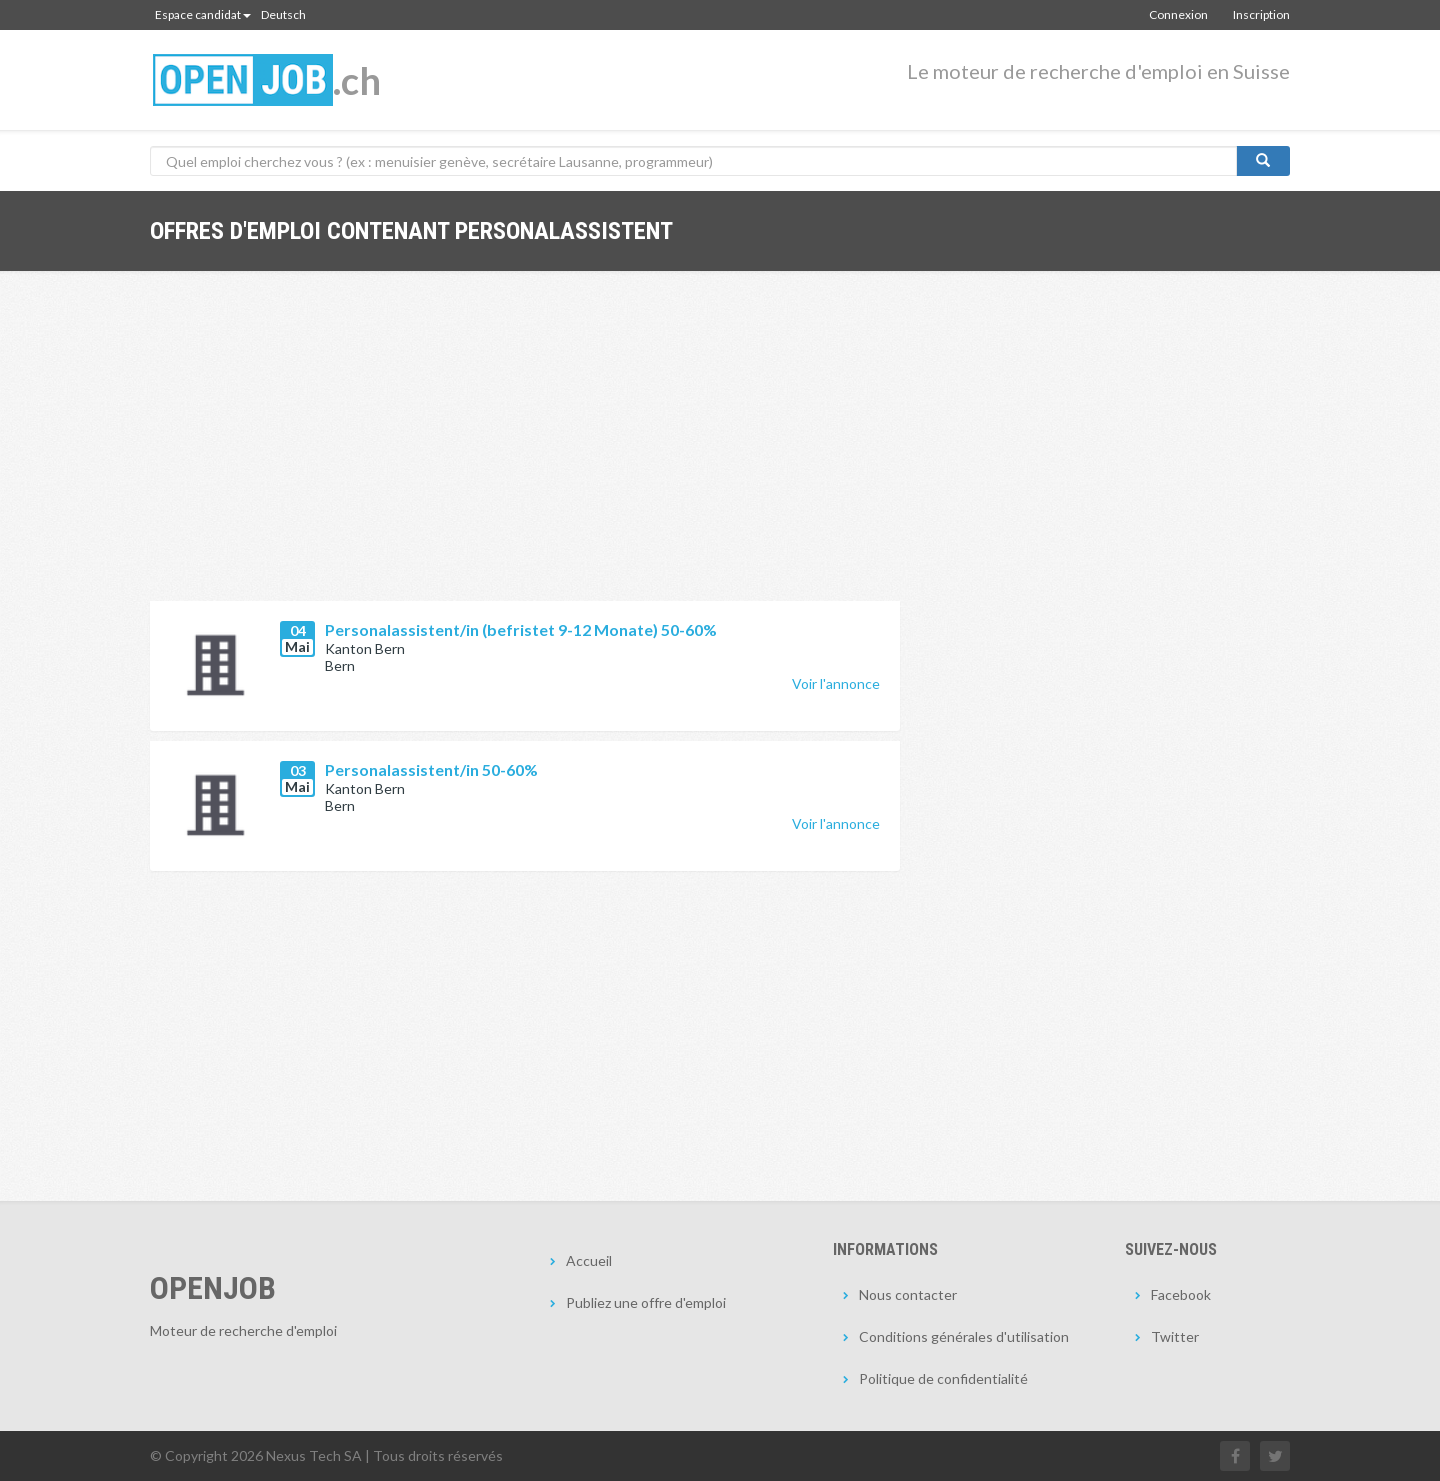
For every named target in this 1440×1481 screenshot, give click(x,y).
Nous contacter (908, 1294)
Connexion (1178, 14)
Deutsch (283, 14)
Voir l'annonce (836, 683)
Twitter (1175, 1336)
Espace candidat (203, 14)
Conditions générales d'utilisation (964, 1336)
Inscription (1261, 14)
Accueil (589, 1260)
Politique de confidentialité (943, 1378)
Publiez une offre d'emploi (646, 1302)
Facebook (1181, 1294)
